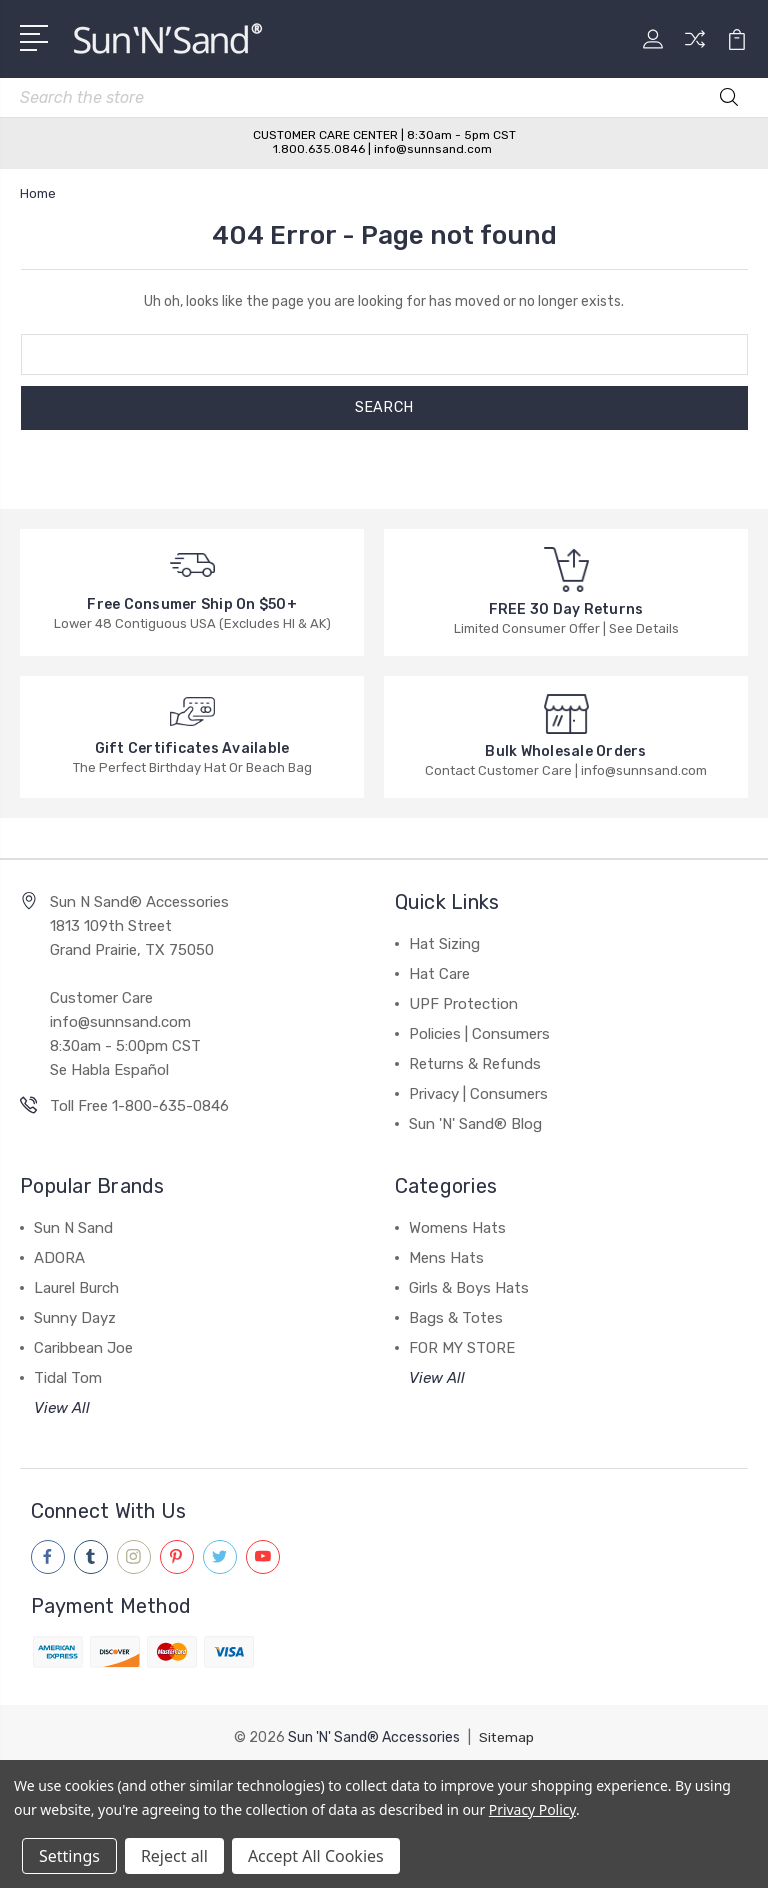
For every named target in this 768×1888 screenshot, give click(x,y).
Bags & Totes (456, 1318)
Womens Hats (457, 1228)
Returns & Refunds (475, 1064)
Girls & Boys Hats (469, 1288)
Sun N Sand (73, 1228)
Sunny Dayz (75, 1318)
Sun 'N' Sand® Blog (475, 1124)
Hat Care (439, 974)
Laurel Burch (76, 1288)
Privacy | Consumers (478, 1094)
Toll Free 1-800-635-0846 (139, 1106)
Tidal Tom (68, 1378)
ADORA (59, 1258)
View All (62, 1408)
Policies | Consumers (479, 1034)
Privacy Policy (532, 1809)
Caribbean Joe (83, 1348)
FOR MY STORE (462, 1348)
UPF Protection (463, 1004)
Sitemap (507, 1736)
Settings (69, 1856)
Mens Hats (446, 1258)
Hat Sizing (444, 944)
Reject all (174, 1856)
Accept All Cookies (316, 1856)
